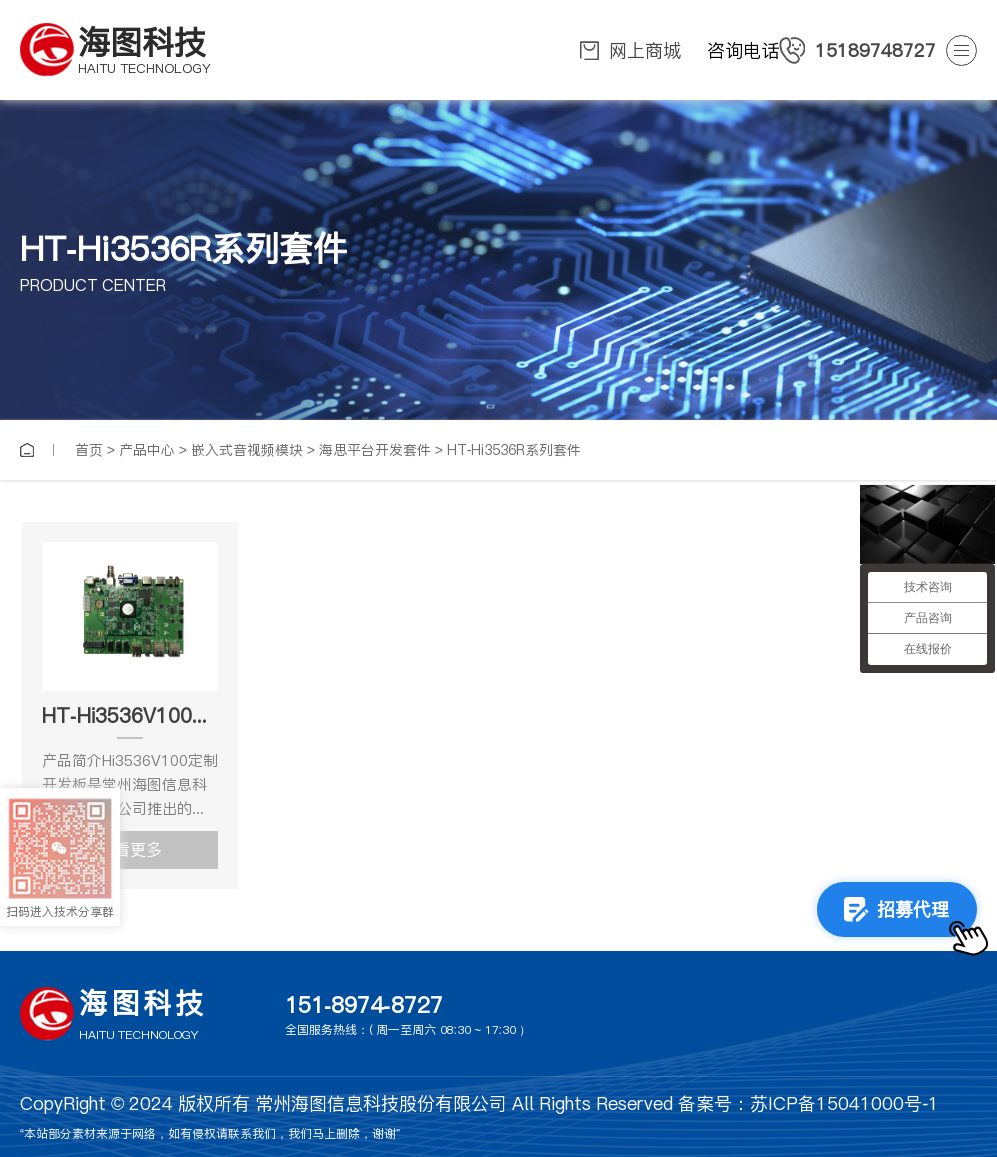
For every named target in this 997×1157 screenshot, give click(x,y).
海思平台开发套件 (375, 450)
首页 (89, 450)
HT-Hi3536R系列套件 (514, 450)
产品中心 (147, 450)
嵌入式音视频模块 (247, 450)
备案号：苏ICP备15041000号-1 (808, 1103)
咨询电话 (821, 50)
